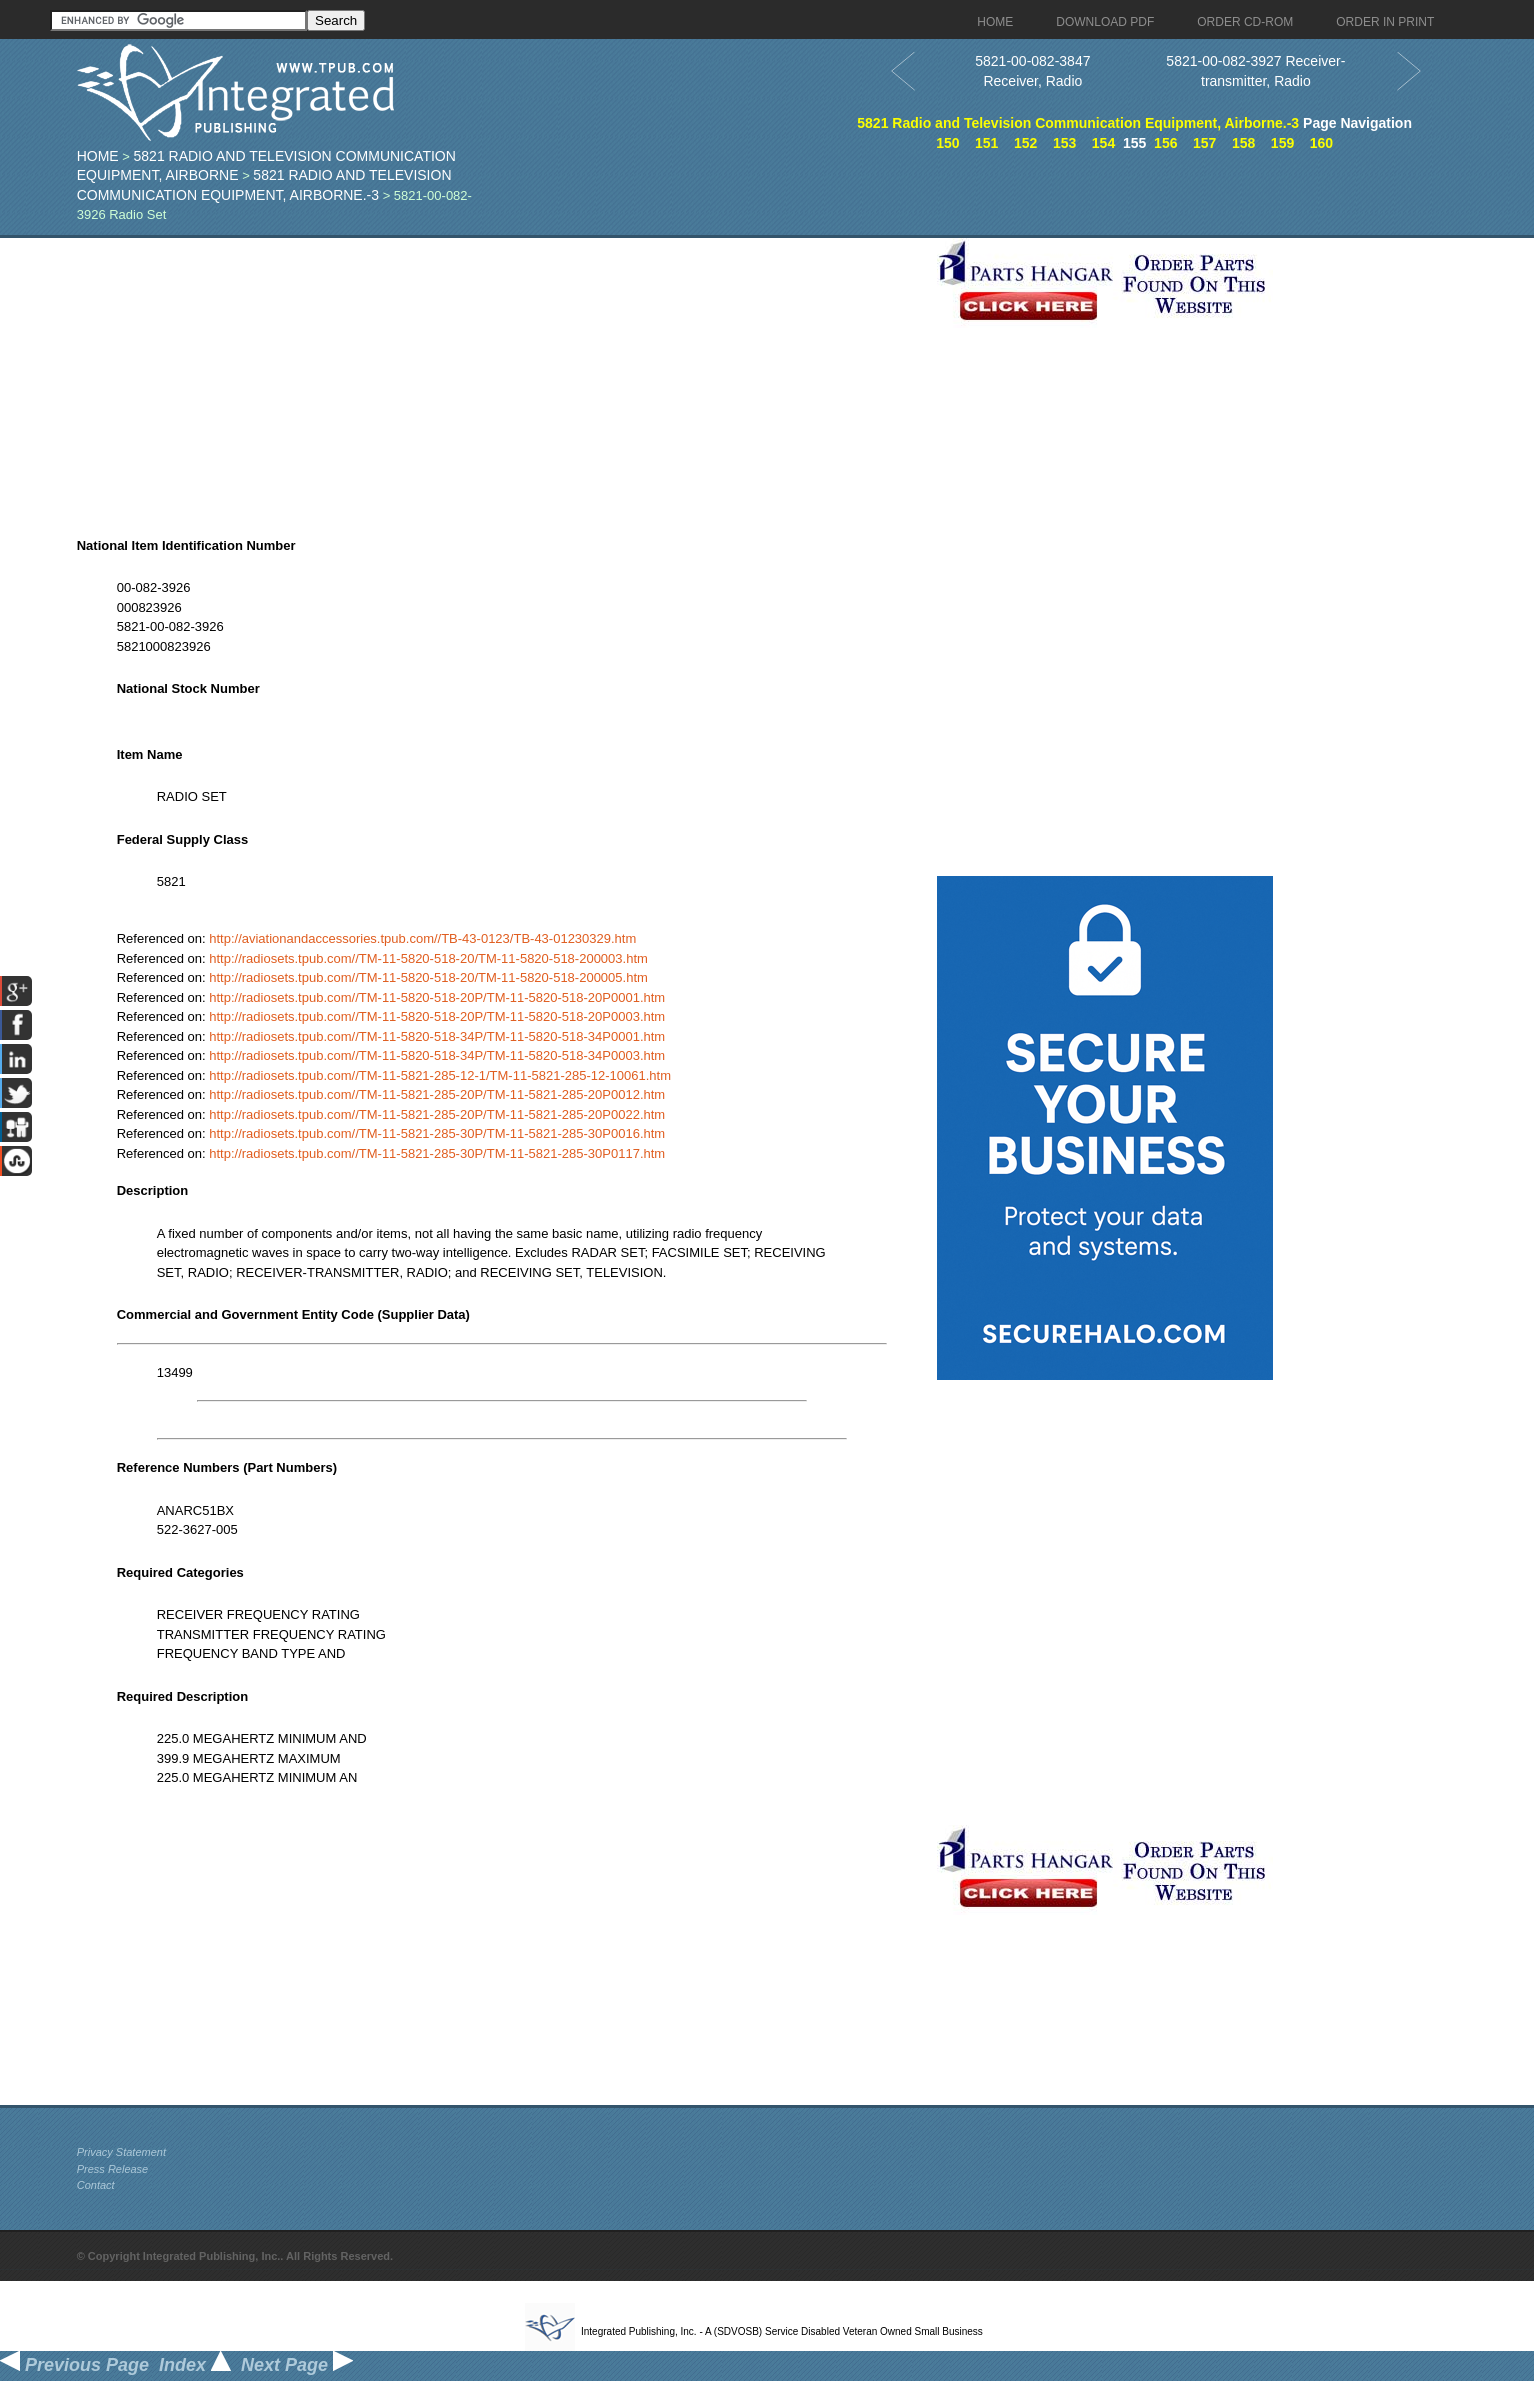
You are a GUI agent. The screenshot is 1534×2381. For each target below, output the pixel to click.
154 (1103, 143)
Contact (96, 2185)
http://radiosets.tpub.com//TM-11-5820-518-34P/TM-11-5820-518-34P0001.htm (437, 1036)
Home (98, 156)
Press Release (113, 2169)
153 (1064, 143)
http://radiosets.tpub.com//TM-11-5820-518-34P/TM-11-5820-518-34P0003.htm (437, 1055)
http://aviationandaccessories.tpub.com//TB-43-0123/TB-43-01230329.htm (422, 938)
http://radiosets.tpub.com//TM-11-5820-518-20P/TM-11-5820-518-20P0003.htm (437, 1016)
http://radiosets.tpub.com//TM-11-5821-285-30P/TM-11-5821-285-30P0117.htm (437, 1153)
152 (1025, 143)
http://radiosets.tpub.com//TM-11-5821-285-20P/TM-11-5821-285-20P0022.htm (437, 1114)
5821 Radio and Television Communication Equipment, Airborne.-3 (1078, 123)
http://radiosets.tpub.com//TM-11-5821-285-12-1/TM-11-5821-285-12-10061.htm (440, 1075)
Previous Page (74, 2365)
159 (1282, 143)
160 (1321, 143)
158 (1243, 143)
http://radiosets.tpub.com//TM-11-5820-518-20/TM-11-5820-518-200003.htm (428, 958)
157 (1204, 143)
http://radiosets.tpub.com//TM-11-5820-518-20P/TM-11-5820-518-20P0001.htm (437, 997)
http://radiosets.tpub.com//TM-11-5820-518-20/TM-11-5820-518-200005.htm (428, 977)
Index (195, 2365)
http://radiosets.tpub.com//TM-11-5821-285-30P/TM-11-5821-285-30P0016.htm (437, 1133)
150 (947, 143)
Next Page (297, 2365)
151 (986, 143)
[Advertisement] (502, 378)
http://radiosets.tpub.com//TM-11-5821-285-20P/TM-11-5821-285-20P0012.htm (437, 1094)
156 (1165, 143)
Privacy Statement (121, 2152)
